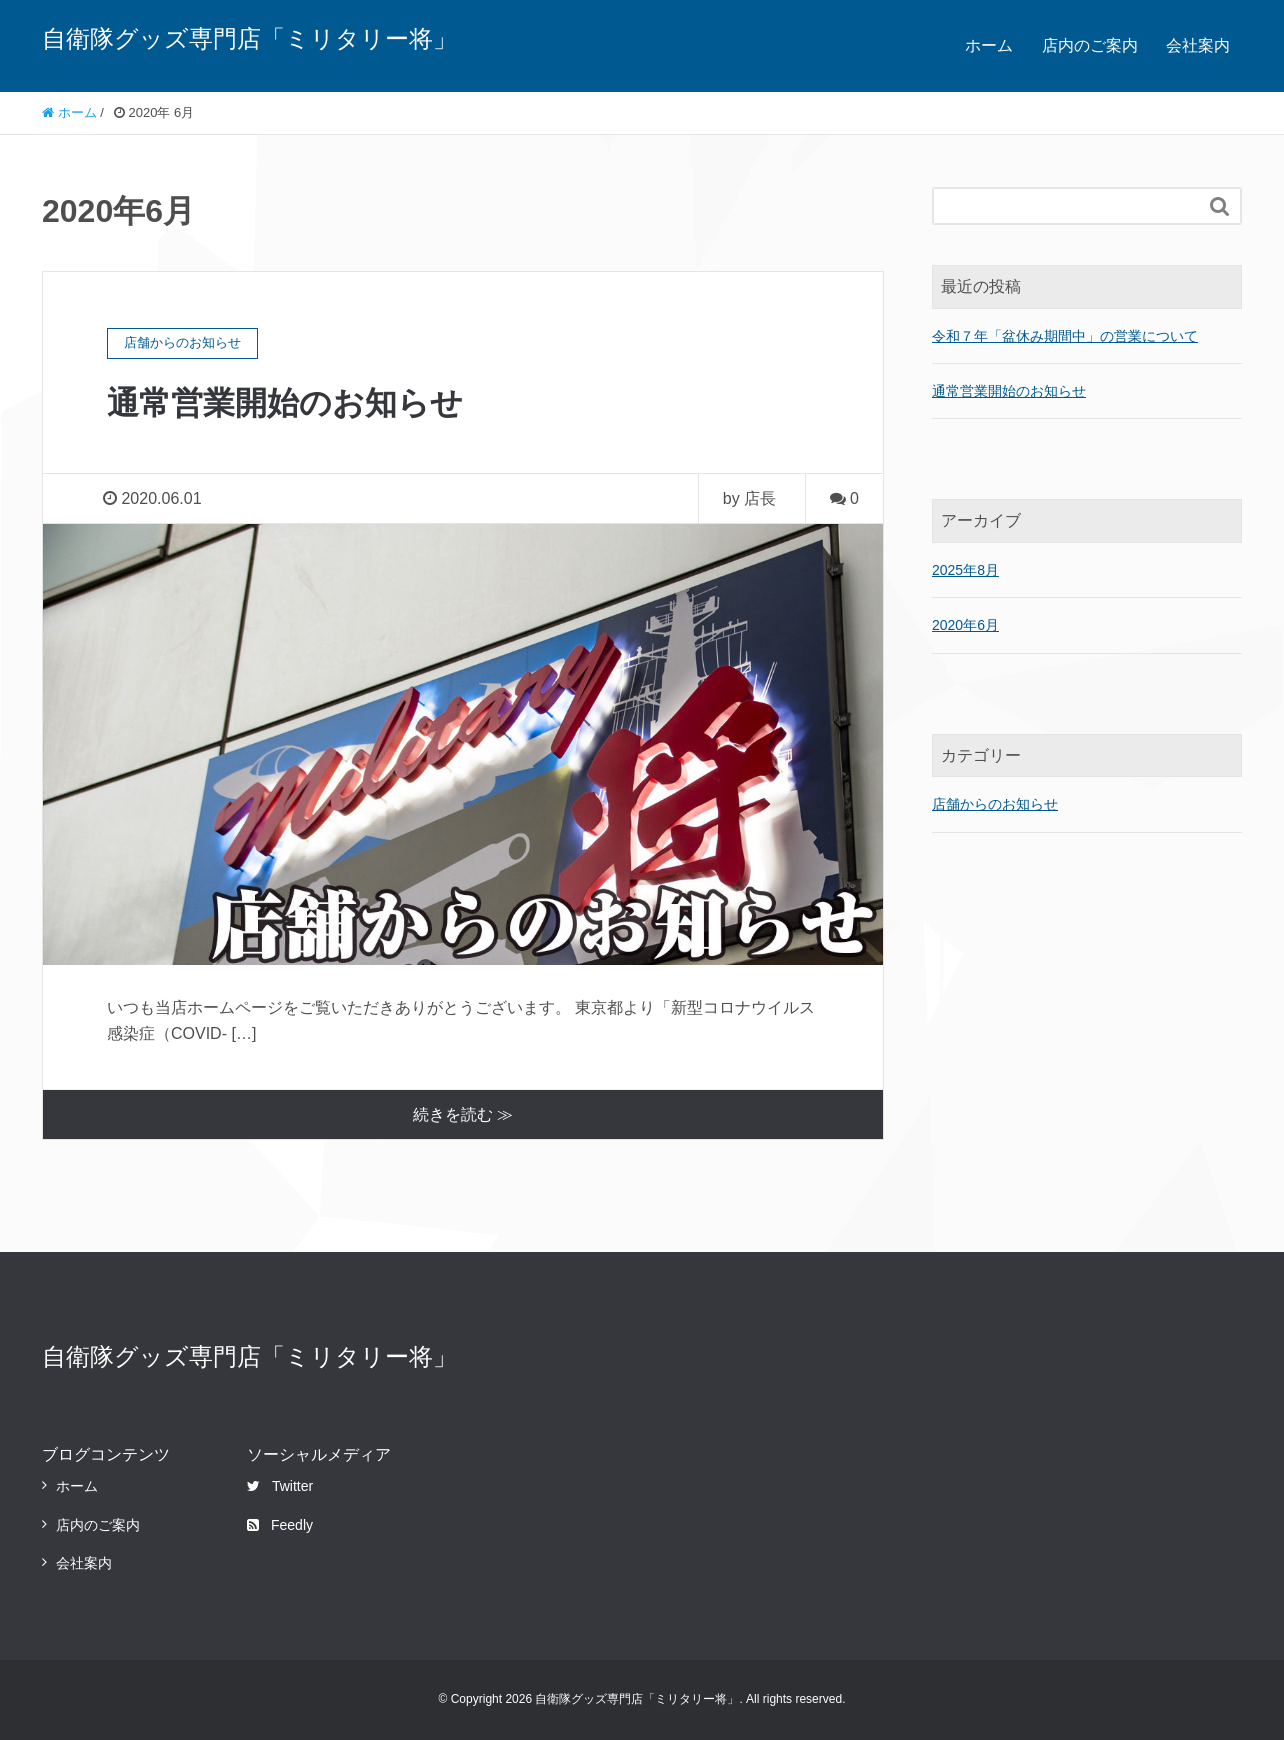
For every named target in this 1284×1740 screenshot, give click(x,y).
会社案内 (1198, 45)
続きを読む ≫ (463, 1114)
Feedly (280, 1525)
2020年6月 (965, 625)
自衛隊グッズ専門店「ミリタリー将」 (249, 38)
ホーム (989, 45)
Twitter (280, 1486)
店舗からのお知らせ (995, 804)
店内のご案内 (1090, 45)
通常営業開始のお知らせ (285, 403)
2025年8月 (965, 570)
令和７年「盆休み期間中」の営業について (1065, 336)
